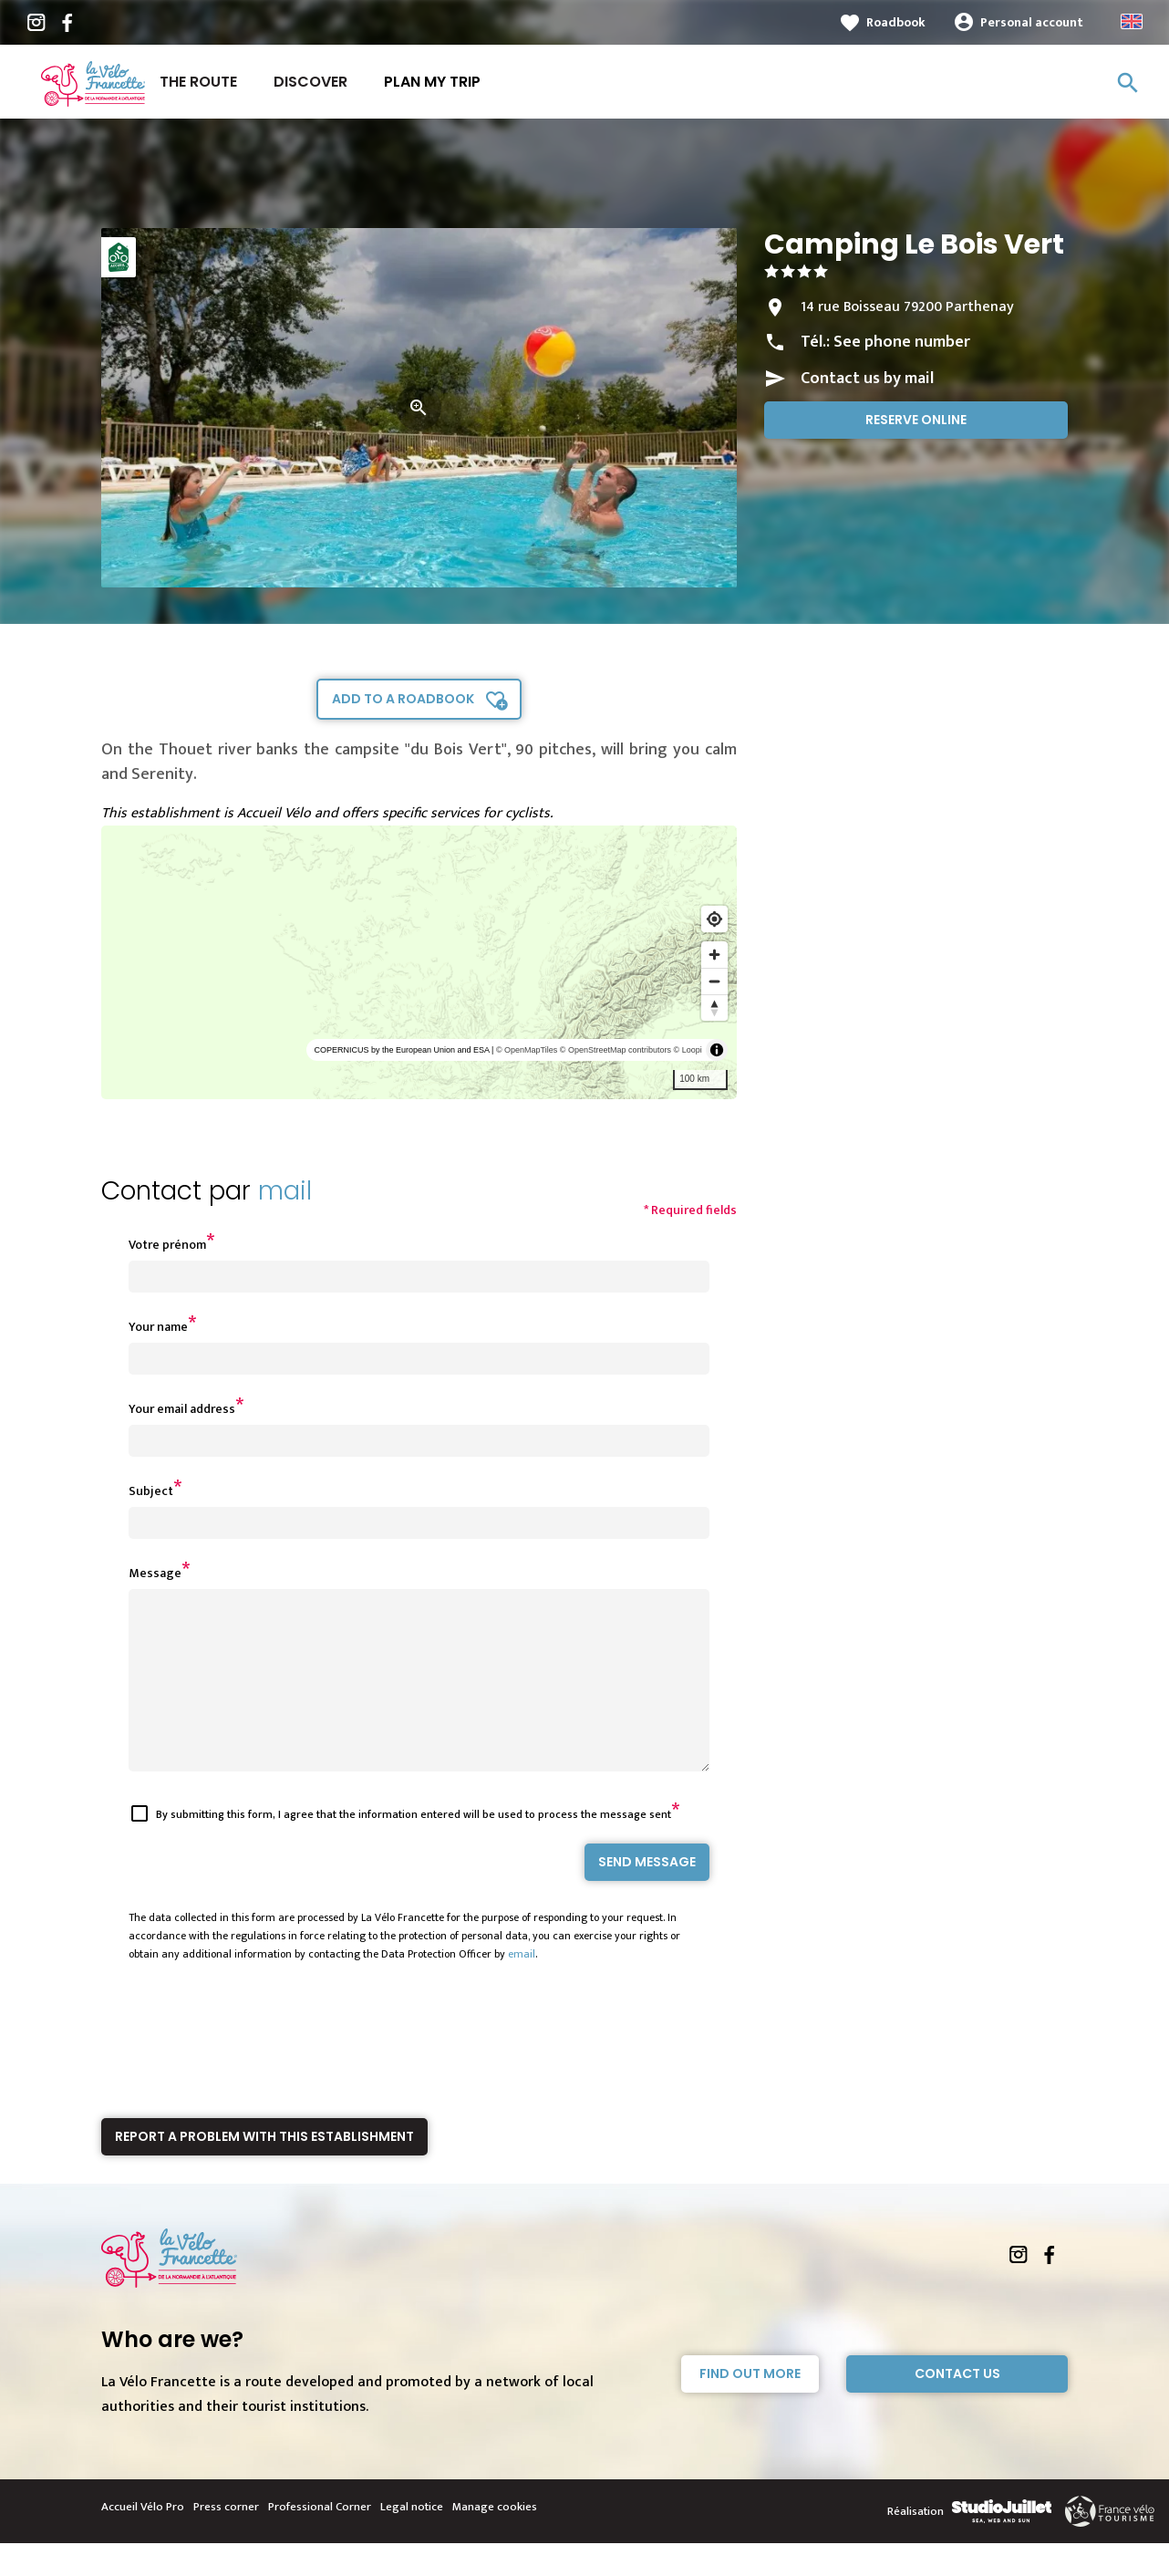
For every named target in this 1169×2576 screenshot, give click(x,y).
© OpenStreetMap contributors (615, 1049)
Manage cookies (494, 2539)
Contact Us (957, 2406)
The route (198, 81)
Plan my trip (432, 81)
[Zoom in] (714, 954)
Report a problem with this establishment (264, 2169)
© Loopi (688, 1049)
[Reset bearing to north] (714, 1007)
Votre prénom (167, 1244)
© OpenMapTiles (526, 1049)
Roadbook (896, 22)
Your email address (182, 1408)
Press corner (226, 2539)
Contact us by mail (867, 378)
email (521, 1987)
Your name (158, 1326)
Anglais (1132, 21)
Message (155, 1573)
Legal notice (411, 2539)
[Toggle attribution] (717, 1050)
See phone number (901, 342)
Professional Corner (319, 2539)
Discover (310, 81)
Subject (151, 1490)
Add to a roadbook (403, 699)
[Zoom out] (714, 981)
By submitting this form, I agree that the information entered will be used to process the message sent (413, 1847)
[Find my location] (714, 919)
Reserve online (916, 419)
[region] (419, 962)
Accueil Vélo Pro (142, 2539)
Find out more (750, 2406)
